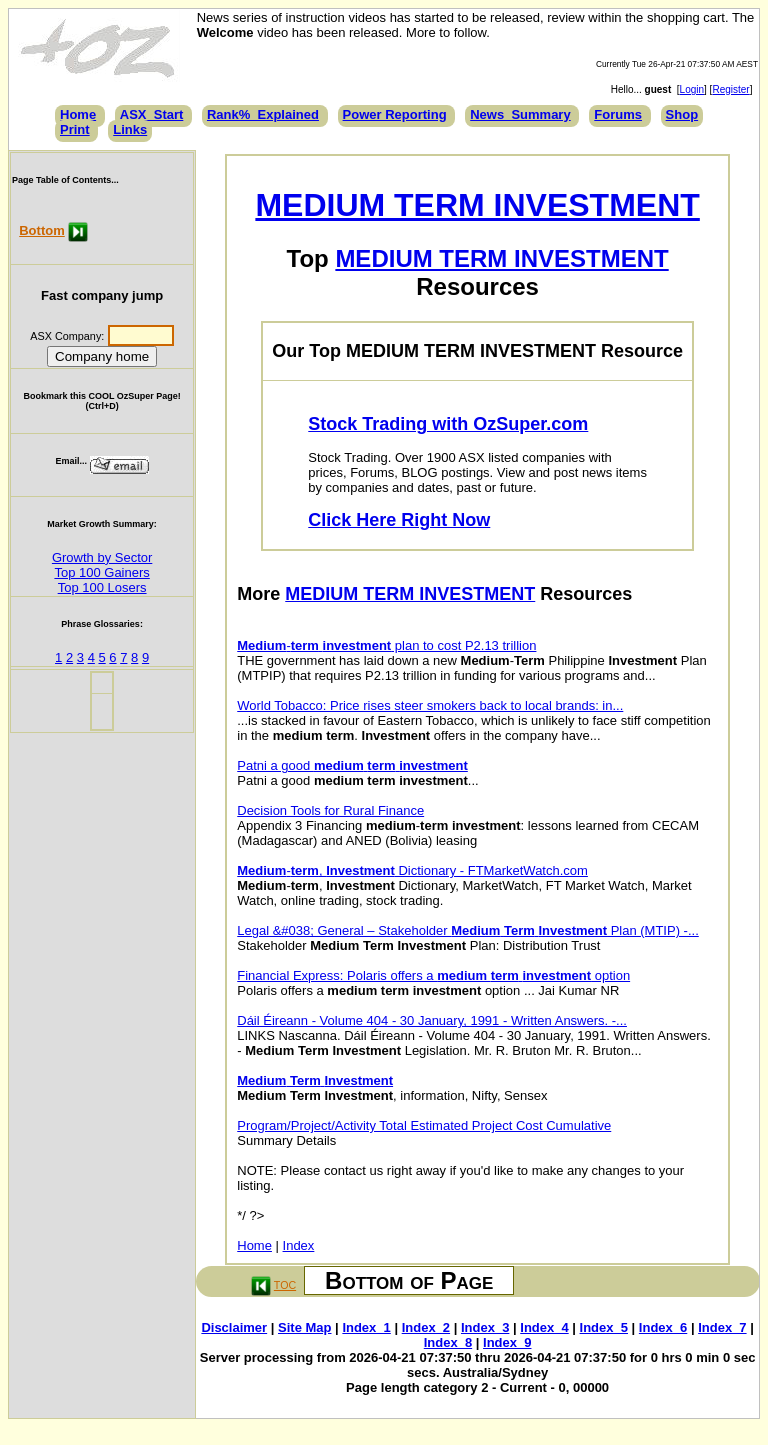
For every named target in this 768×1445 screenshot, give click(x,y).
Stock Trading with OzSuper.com (448, 424)
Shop (682, 114)
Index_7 (722, 1327)
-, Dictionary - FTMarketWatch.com (412, 870)
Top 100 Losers (102, 587)
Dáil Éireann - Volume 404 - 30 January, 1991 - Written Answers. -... (432, 1020)
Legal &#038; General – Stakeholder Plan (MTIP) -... (468, 930)
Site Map (304, 1327)
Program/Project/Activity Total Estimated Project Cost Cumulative (424, 1125)
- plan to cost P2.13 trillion (386, 645)
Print (75, 129)
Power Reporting (395, 114)
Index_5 (604, 1327)
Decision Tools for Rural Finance (330, 810)
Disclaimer (234, 1327)
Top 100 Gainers (101, 572)
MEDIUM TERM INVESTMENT (477, 205)
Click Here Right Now (399, 520)
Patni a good (352, 765)
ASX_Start (152, 114)
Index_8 (448, 1342)
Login (692, 89)
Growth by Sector (102, 557)
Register (730, 89)
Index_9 (507, 1342)
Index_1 (366, 1327)
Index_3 (485, 1327)
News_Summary (520, 114)
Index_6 (663, 1327)
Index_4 (544, 1327)
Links (130, 129)
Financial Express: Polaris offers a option (433, 975)
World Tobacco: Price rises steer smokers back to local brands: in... (430, 705)
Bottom (42, 230)
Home (78, 114)
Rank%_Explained (263, 114)
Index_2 (426, 1327)
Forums (618, 114)
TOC (285, 1285)
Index (299, 1245)
